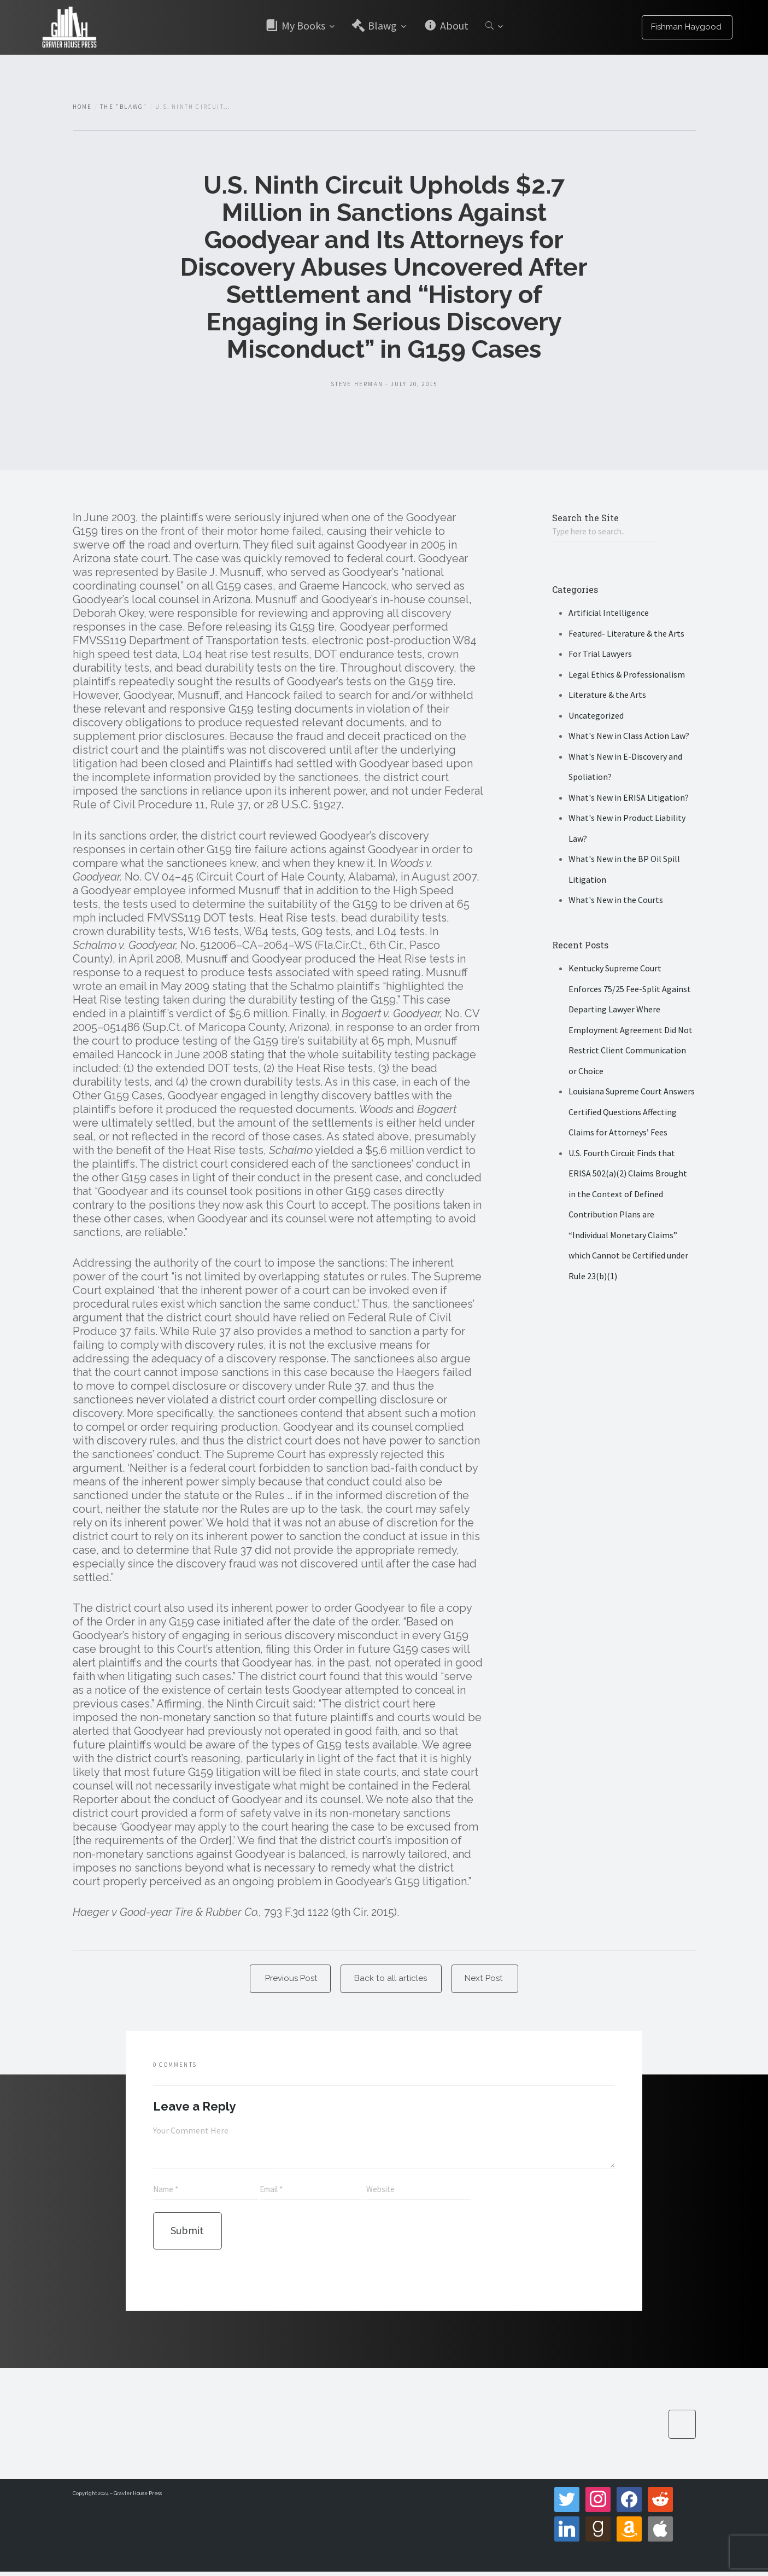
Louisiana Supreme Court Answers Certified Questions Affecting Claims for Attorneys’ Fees (631, 1113)
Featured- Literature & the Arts (626, 634)
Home (82, 106)
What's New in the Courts (615, 900)
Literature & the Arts (607, 695)
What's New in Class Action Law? (628, 736)
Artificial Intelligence (608, 613)
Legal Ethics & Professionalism (626, 675)
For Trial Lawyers (600, 654)
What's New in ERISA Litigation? (628, 798)
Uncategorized (596, 716)
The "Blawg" (123, 106)
